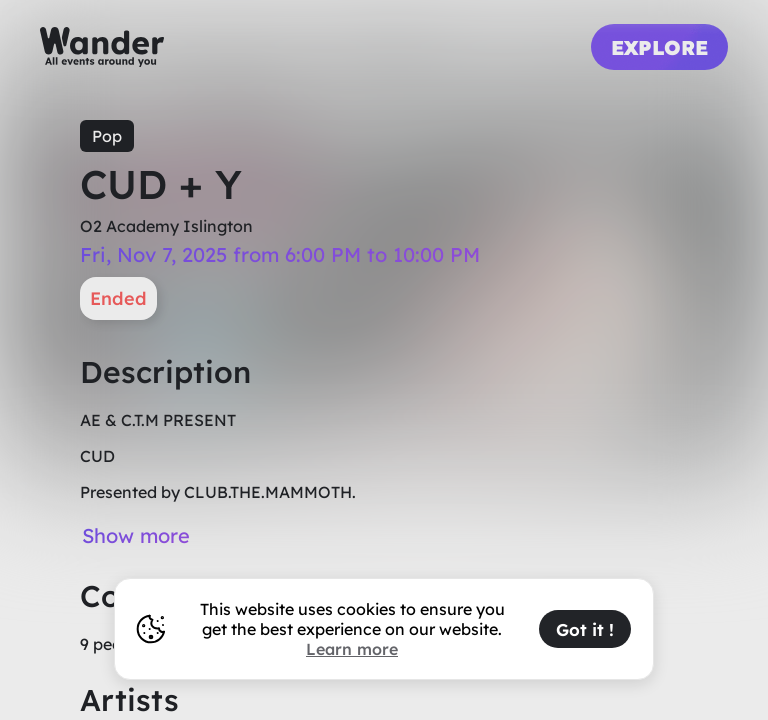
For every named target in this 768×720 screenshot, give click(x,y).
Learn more (352, 649)
